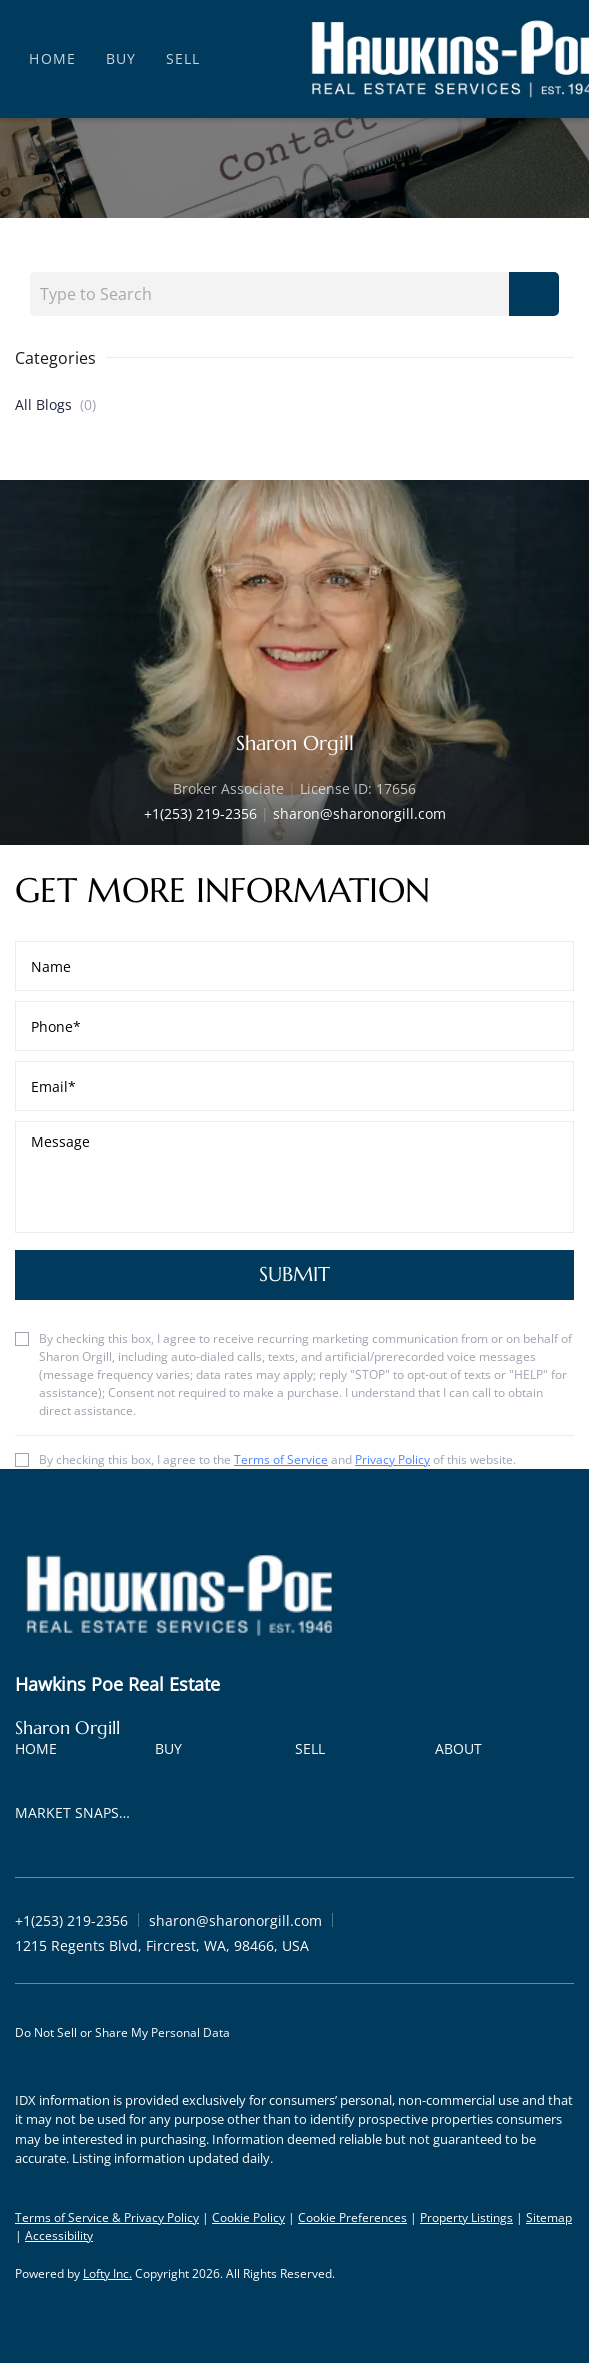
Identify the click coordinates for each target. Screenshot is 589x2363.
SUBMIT (294, 1274)
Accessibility (59, 2235)
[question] (294, 1177)
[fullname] (294, 966)
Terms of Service (281, 1459)
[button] (41, 1752)
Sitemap (549, 2217)
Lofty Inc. (107, 2273)
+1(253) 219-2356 (200, 813)
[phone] (294, 1026)
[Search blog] (534, 294)
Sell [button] (183, 58)
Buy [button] (121, 58)
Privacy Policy (392, 1459)
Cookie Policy (248, 2217)
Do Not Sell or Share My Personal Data (122, 2032)
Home (52, 58)
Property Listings (466, 2217)
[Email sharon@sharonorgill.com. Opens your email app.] (235, 1920)
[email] (294, 1086)
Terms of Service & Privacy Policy (107, 2217)
